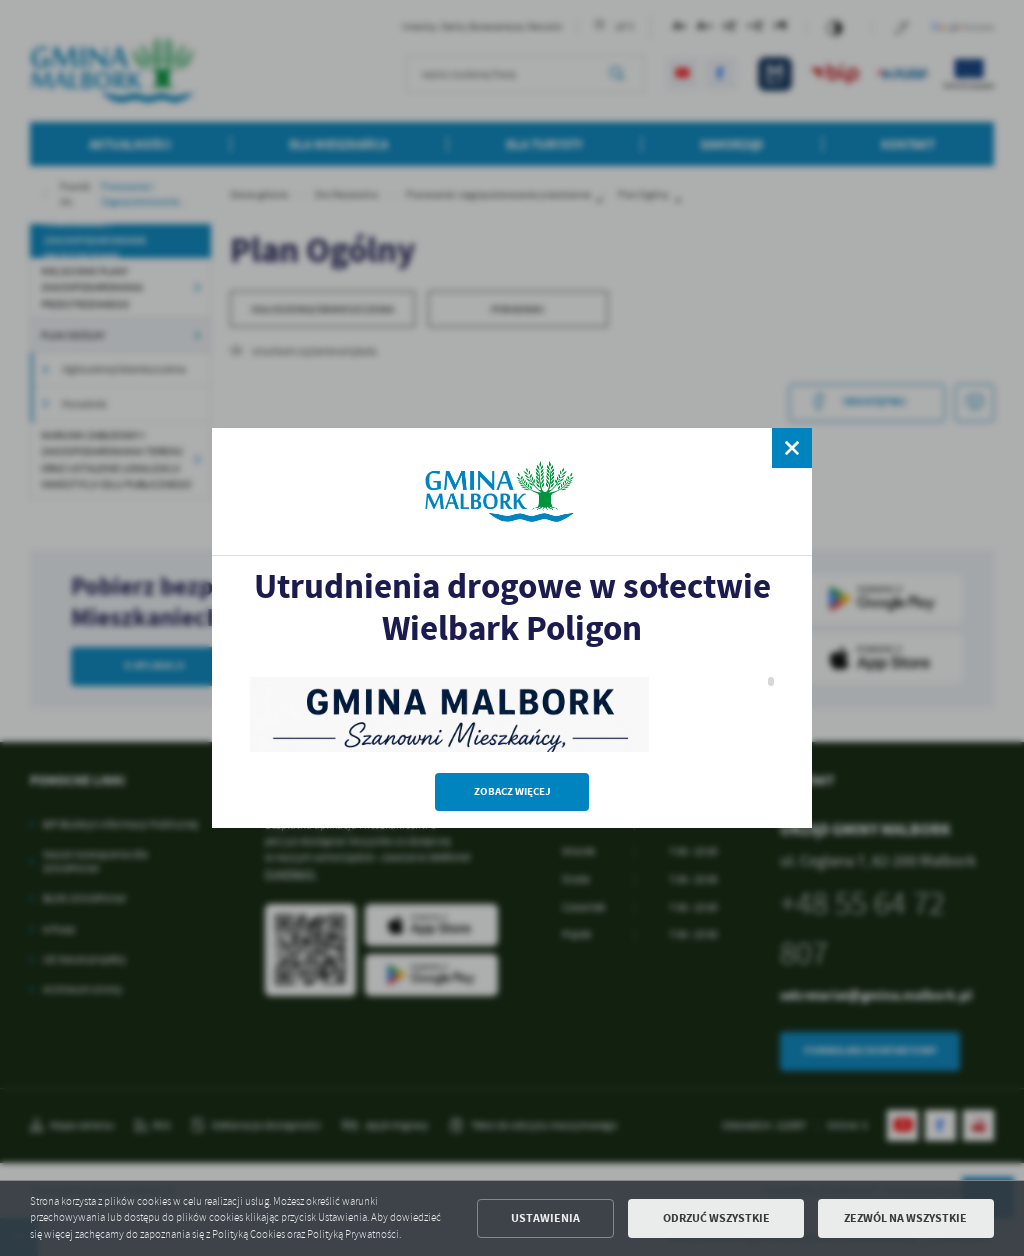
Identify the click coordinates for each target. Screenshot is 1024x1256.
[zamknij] (792, 448)
